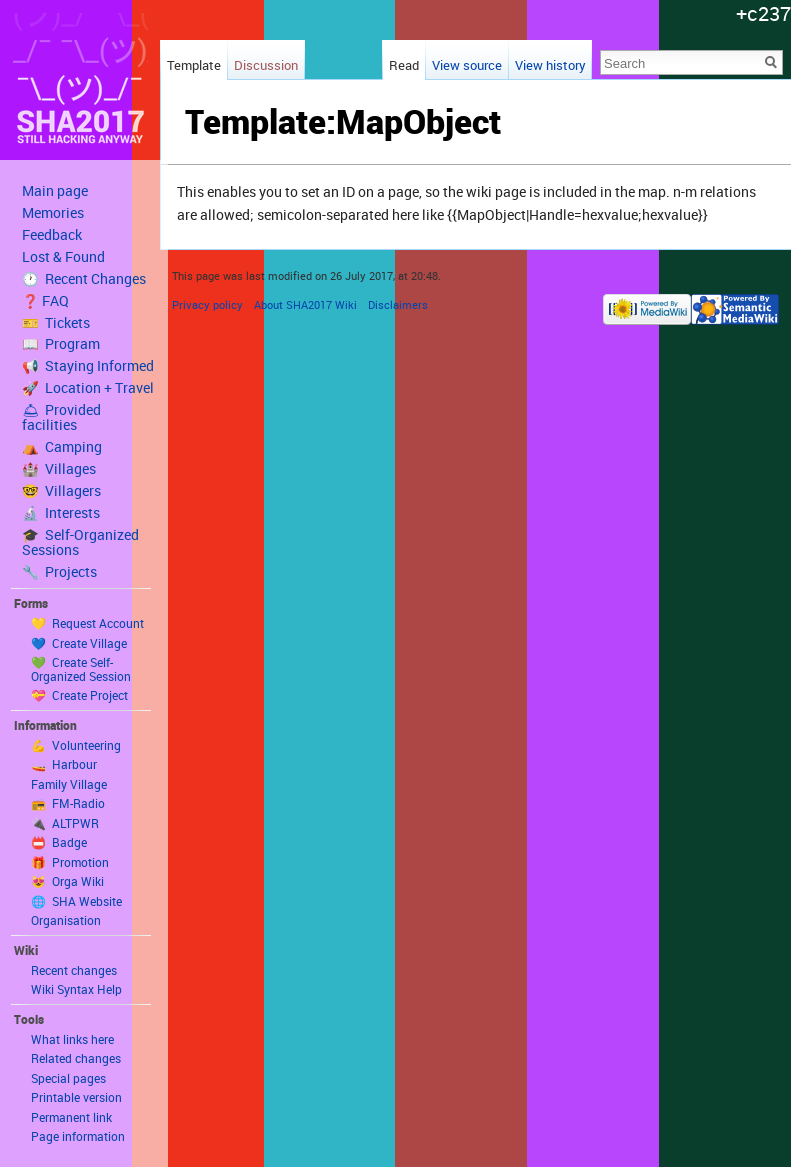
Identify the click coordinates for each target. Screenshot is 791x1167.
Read (404, 65)
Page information (78, 1136)
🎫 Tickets (56, 323)
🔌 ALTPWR (65, 823)
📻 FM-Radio (68, 803)
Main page (55, 191)
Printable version (76, 1097)
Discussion (266, 65)
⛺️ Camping (62, 447)
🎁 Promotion (70, 862)
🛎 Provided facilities (61, 417)
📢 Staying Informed (88, 366)
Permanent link (71, 1117)
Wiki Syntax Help (76, 989)
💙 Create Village (79, 643)
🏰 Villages (59, 469)
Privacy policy (207, 304)
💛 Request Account (87, 623)
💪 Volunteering (76, 745)
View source (467, 65)
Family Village (69, 784)
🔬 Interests (61, 513)
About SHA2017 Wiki (305, 304)
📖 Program (61, 344)
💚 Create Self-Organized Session (81, 669)
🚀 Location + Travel (88, 388)
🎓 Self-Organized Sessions (80, 542)
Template (194, 65)
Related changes (76, 1058)
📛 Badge (59, 842)
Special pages (68, 1078)
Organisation (66, 920)
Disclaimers (398, 304)
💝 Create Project (79, 695)
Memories (53, 213)
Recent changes (74, 970)
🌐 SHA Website (76, 901)
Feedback (52, 235)
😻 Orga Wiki (67, 881)
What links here (72, 1039)
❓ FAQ (45, 301)
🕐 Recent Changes (84, 279)
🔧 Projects (59, 572)
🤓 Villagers (61, 491)
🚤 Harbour (64, 764)
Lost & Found (63, 257)
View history (550, 65)
